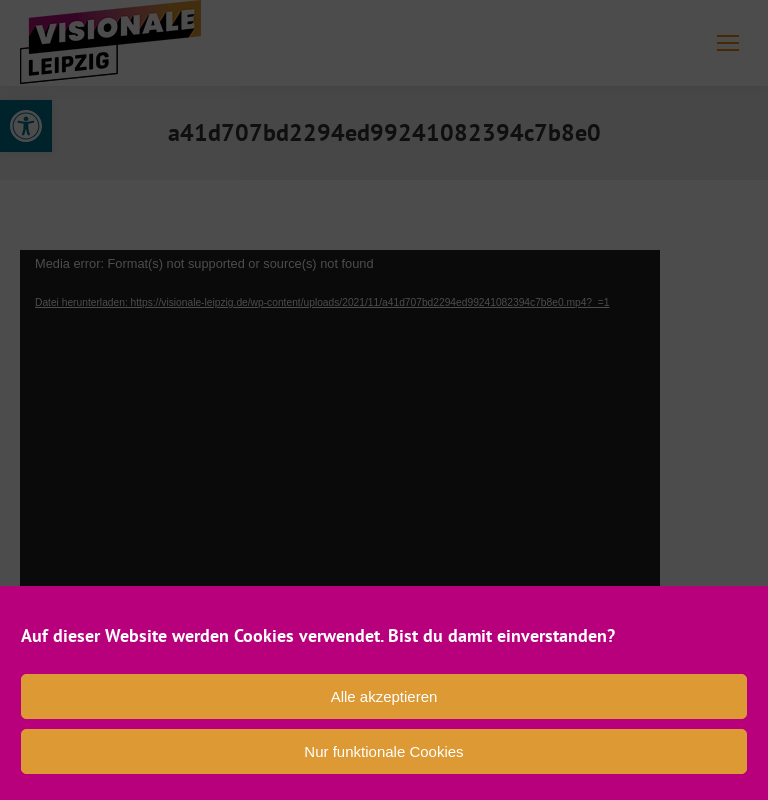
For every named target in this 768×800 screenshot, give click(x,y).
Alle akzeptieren (384, 696)
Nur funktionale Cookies (383, 751)
